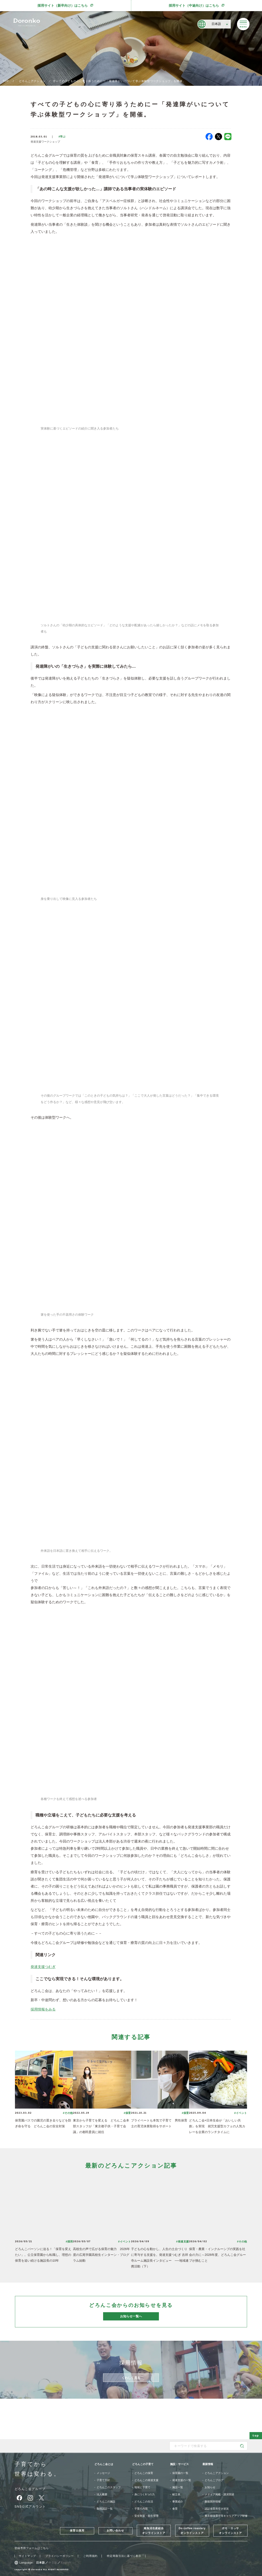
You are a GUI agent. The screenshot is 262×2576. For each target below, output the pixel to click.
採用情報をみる (43, 2009)
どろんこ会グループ (30, 2489)
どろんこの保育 (143, 2473)
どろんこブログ (214, 2480)
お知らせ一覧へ (131, 2316)
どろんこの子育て (143, 2464)
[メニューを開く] (243, 24)
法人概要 (102, 2494)
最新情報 (207, 2464)
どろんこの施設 (106, 2501)
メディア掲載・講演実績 (219, 2494)
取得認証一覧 (105, 2508)
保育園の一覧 (180, 2473)
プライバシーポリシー (59, 2556)
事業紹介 (177, 2501)
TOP (6, 81)
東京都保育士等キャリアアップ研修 (226, 2516)
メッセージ (103, 2473)
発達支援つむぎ (43, 1967)
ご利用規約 (90, 2556)
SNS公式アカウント (30, 2506)
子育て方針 (103, 2480)
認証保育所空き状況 (217, 2508)
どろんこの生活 (143, 2501)
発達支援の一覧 (181, 2480)
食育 (175, 2508)
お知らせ (210, 2487)
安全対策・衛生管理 (146, 2516)
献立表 (176, 2494)
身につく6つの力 (144, 2494)
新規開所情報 (213, 2501)
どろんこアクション (32, 81)
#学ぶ (61, 136)
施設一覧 (177, 2487)
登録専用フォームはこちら (32, 2548)
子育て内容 (141, 2508)
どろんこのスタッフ (109, 2487)
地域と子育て (142, 2487)
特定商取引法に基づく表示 (124, 2556)
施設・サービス (179, 2464)
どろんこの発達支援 (146, 2480)
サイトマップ (27, 2556)
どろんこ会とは (103, 2464)
